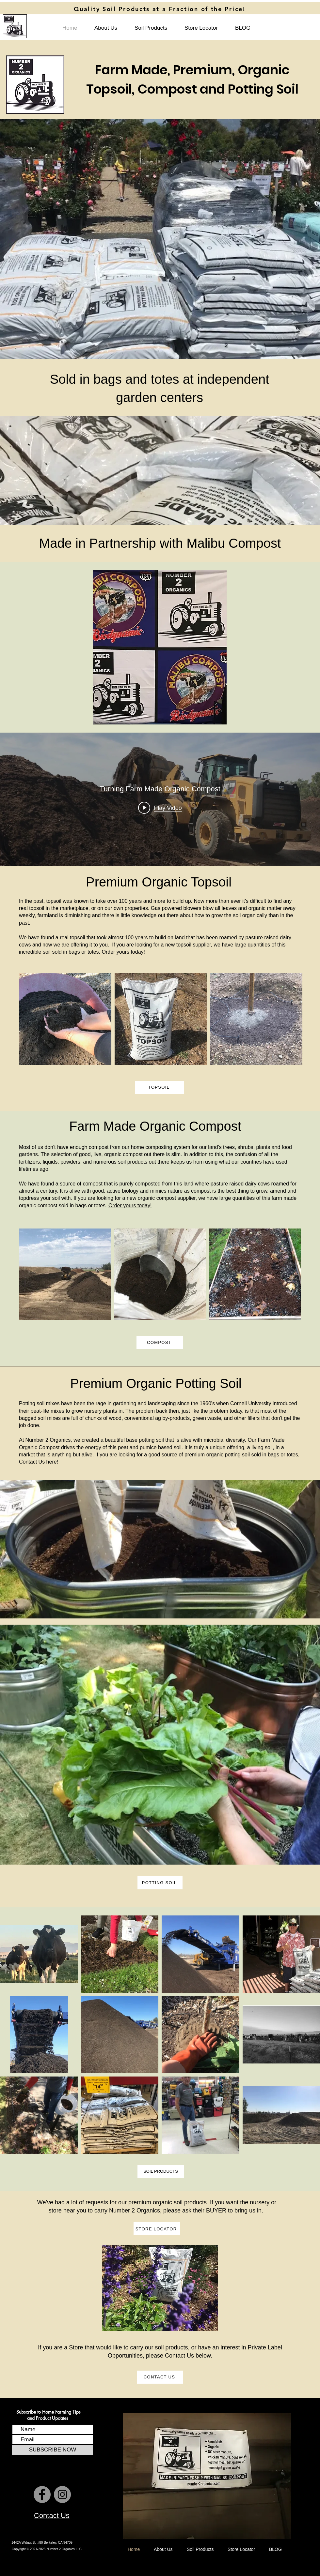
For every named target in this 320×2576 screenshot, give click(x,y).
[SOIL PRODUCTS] (160, 2171)
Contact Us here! (38, 1462)
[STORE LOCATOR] (157, 2228)
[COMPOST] (159, 1342)
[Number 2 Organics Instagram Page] (62, 2494)
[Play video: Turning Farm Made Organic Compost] (160, 807)
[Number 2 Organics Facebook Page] (42, 2494)
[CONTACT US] (160, 2377)
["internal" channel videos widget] (160, 799)
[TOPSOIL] (159, 1087)
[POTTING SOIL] (160, 1882)
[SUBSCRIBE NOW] (52, 2450)
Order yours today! (123, 952)
